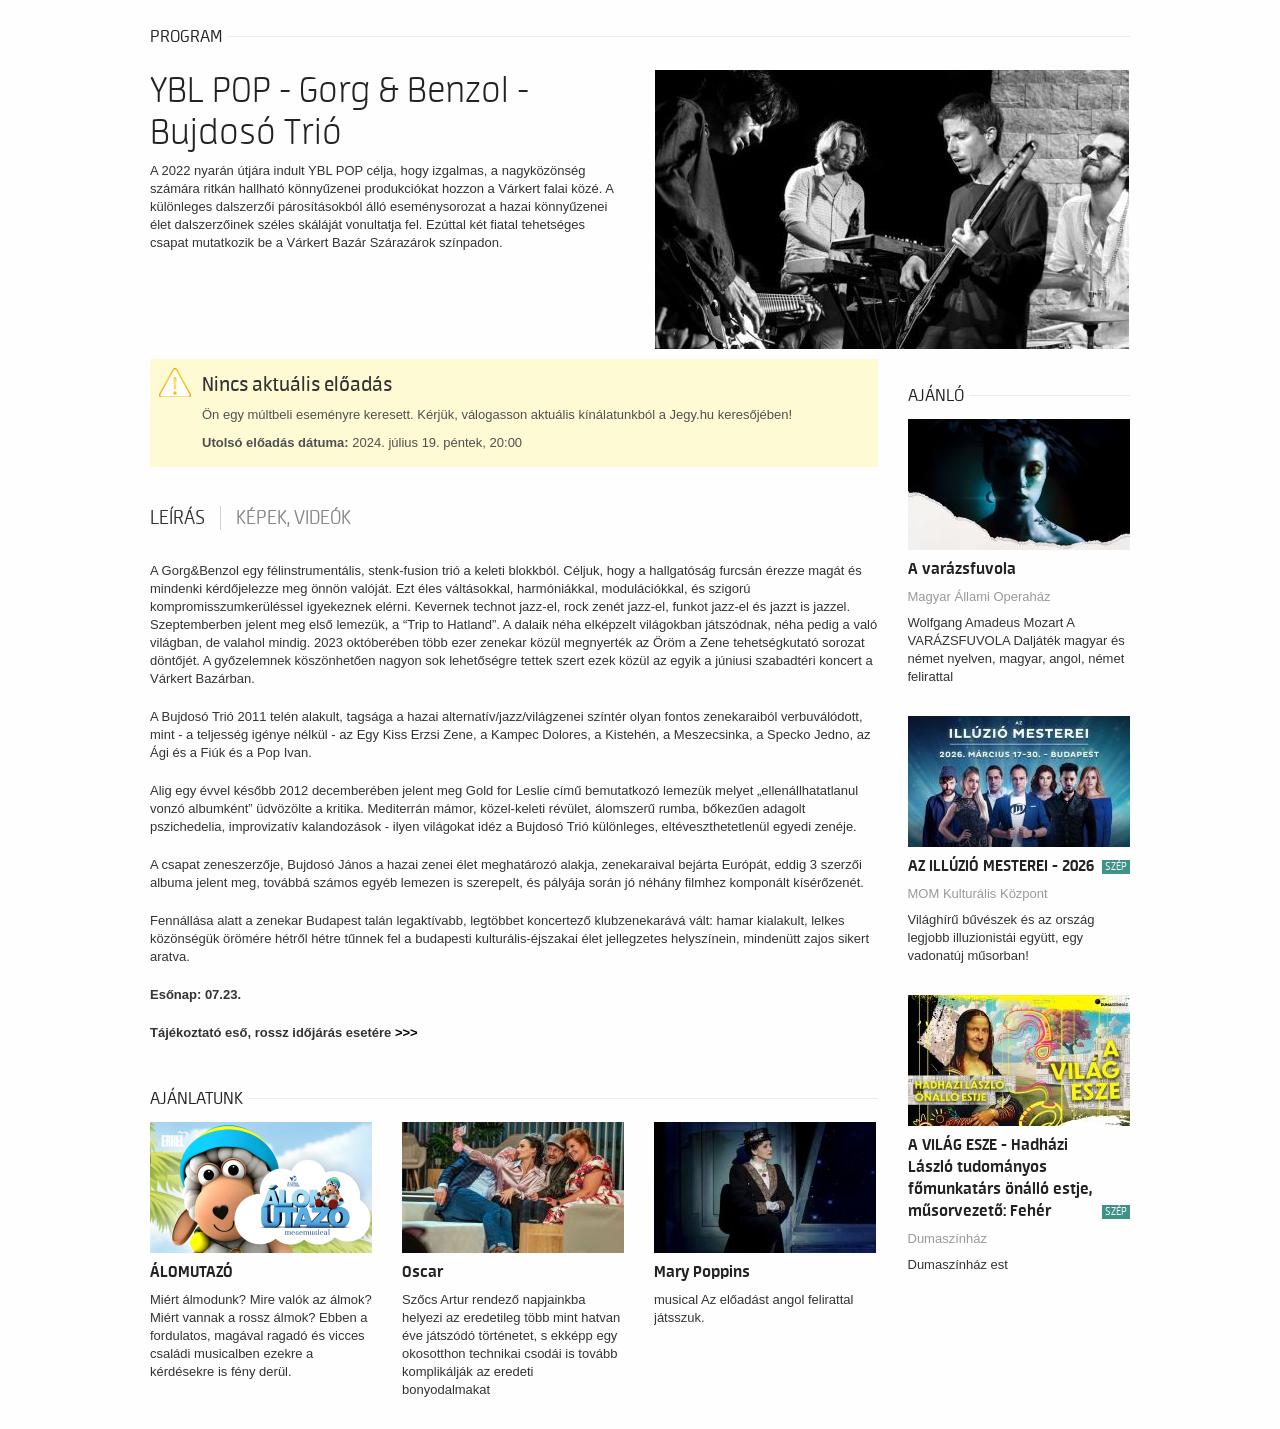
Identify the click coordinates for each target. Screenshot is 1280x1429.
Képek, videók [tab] (293, 518)
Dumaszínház (947, 1238)
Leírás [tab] (177, 518)
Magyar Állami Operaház (979, 596)
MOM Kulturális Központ (978, 893)
